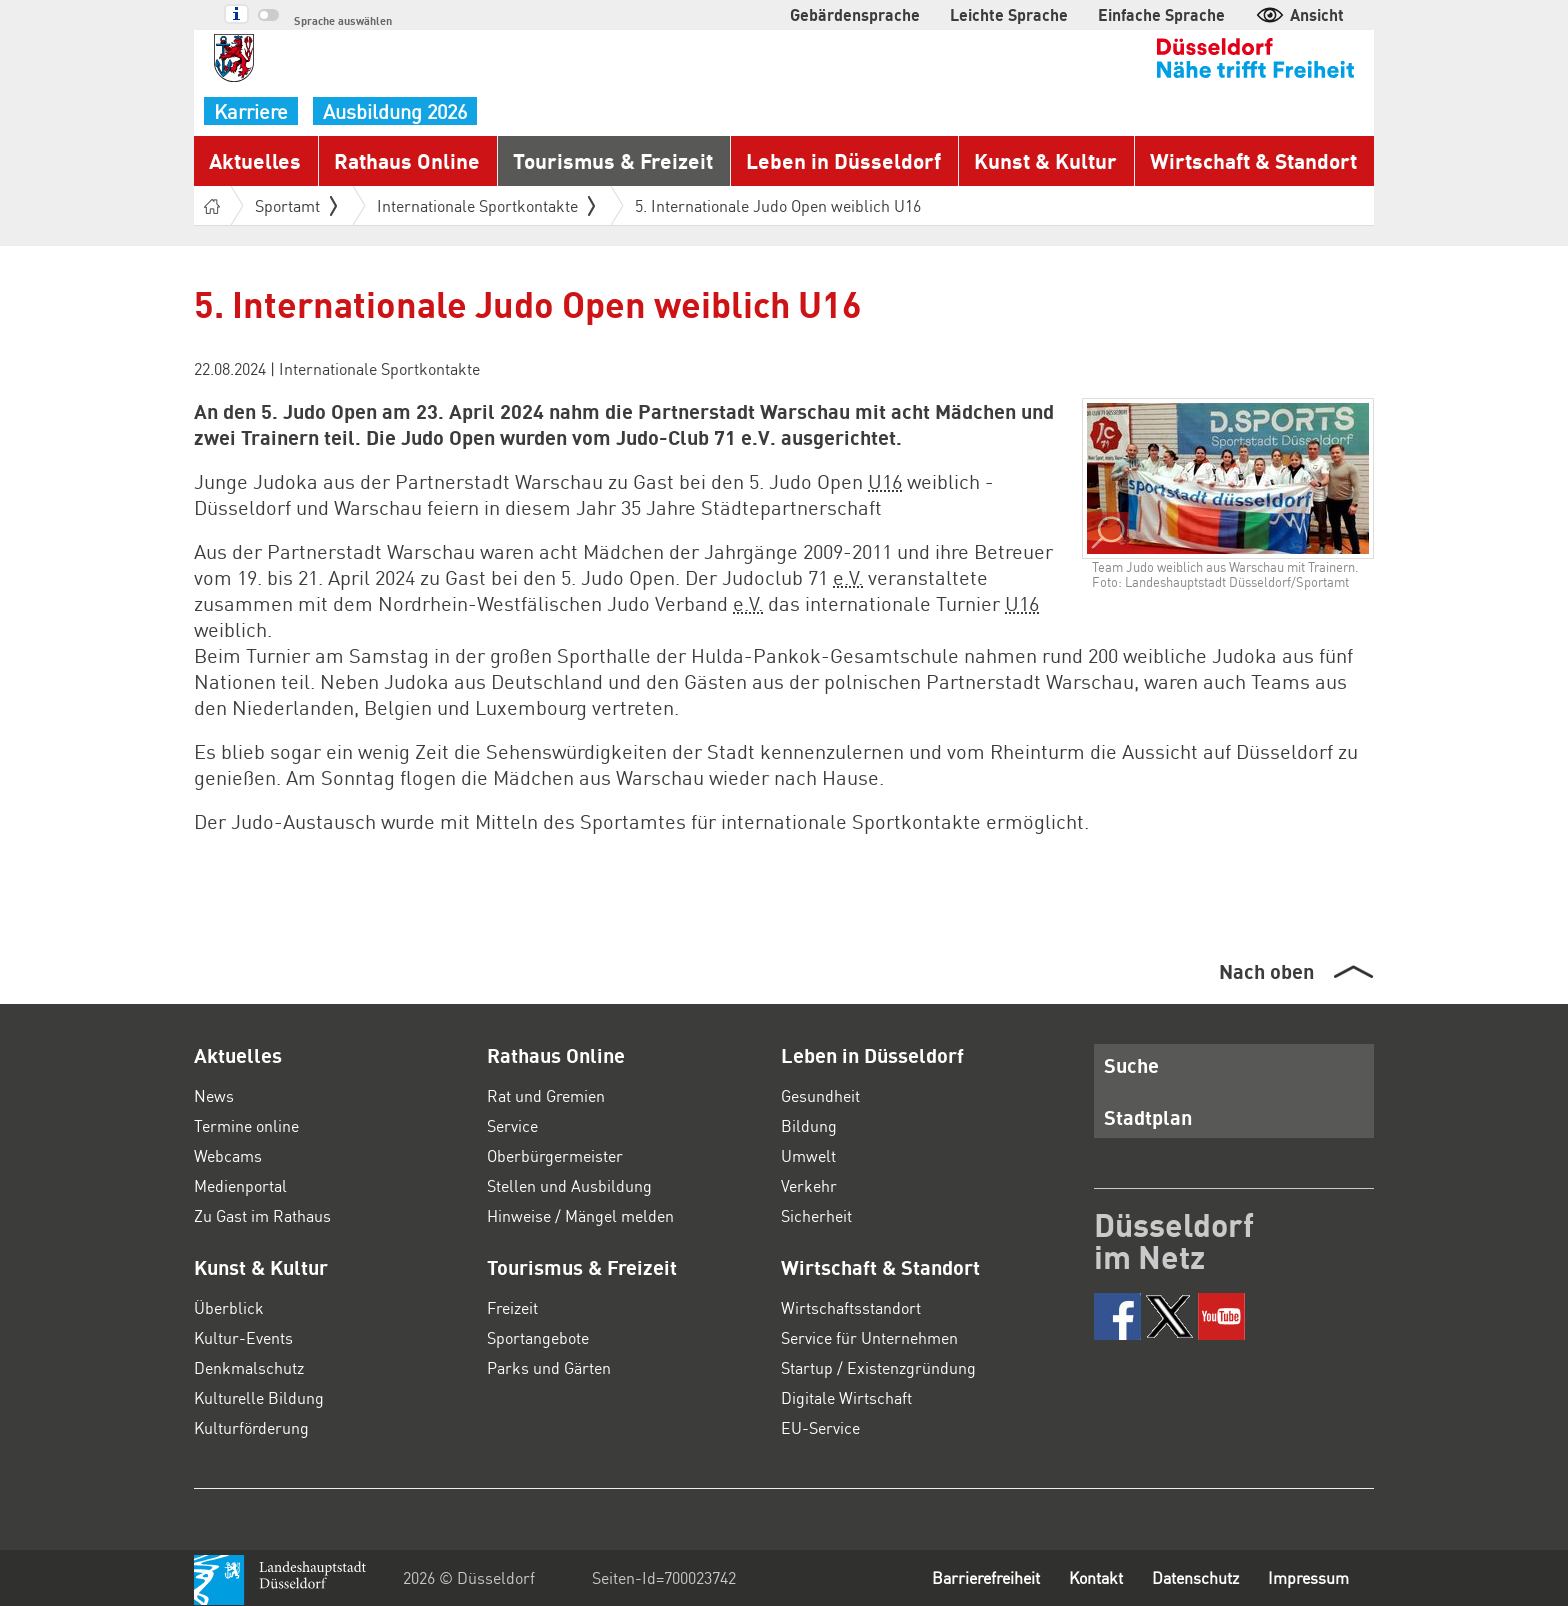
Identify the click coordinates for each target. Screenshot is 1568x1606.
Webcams (228, 1155)
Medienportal (240, 1185)
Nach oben (1266, 971)
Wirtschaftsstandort (851, 1307)
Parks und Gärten (549, 1367)
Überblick (229, 1307)
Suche (1131, 1065)
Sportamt (296, 205)
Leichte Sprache (1009, 14)
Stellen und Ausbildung (569, 1185)
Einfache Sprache (1161, 14)
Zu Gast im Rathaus (262, 1215)
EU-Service (820, 1427)
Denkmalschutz (249, 1367)
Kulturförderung (251, 1427)
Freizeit (512, 1307)
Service (512, 1125)
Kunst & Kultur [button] (1045, 160)
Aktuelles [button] (255, 160)
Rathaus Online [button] (407, 160)
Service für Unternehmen (869, 1337)
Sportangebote (538, 1337)
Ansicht (1299, 14)
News (214, 1095)
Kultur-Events (243, 1337)
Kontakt (1096, 1577)
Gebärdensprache (855, 14)
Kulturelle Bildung (259, 1397)
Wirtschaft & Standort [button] (1253, 160)
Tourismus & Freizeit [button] (613, 160)
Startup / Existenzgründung (878, 1367)
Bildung (809, 1125)
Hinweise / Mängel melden (580, 1215)
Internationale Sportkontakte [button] (486, 205)
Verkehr (809, 1185)
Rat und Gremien (546, 1095)
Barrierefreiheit (986, 1577)
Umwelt (808, 1155)
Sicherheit (816, 1215)
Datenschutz (1195, 1577)
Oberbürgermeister (555, 1155)
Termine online (246, 1125)
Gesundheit (820, 1095)
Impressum (1308, 1577)
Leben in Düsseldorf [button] (843, 160)
